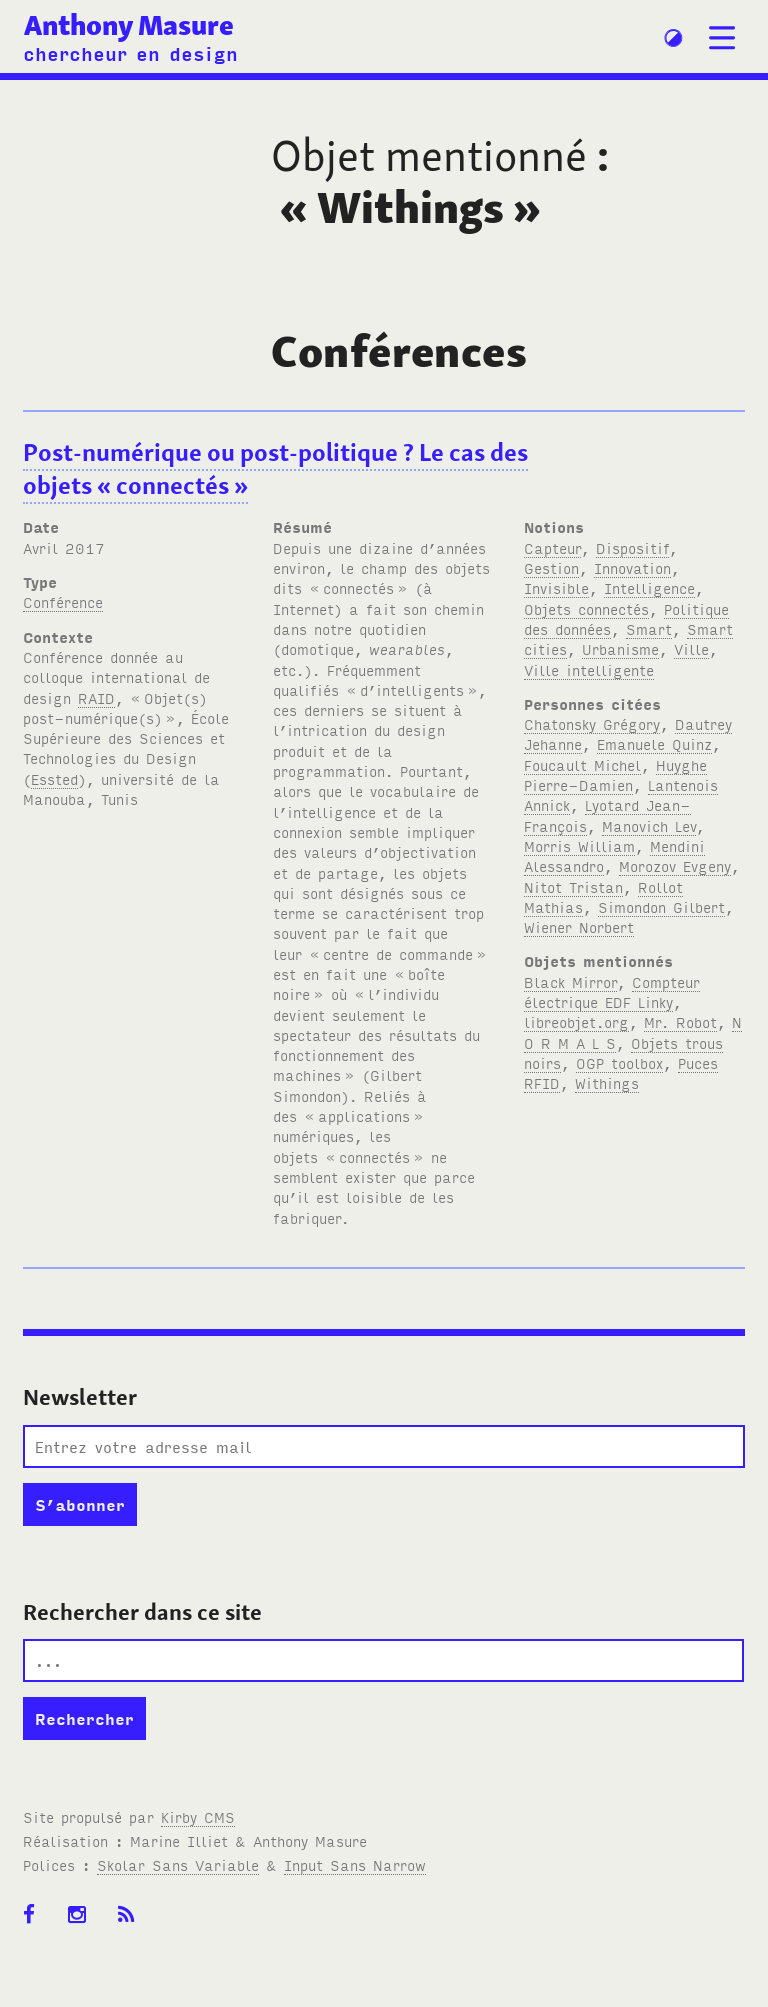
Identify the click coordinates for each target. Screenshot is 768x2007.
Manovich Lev (649, 825)
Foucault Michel (582, 764)
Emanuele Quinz (654, 743)
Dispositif (632, 547)
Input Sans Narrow (355, 1864)
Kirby (198, 1816)
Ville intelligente (589, 669)
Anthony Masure (129, 25)
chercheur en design (130, 52)
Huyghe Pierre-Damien (615, 774)
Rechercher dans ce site (142, 1612)
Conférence (63, 601)
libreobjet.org (576, 1021)
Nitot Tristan (573, 886)
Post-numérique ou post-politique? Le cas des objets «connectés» (275, 469)
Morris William (579, 845)
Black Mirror (570, 981)
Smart (649, 628)
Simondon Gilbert (661, 906)
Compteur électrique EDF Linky (612, 991)
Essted (54, 778)
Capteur (552, 547)
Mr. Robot (680, 1021)
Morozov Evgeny (675, 865)
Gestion (551, 567)
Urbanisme (620, 648)
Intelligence (649, 587)
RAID (96, 697)
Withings (607, 1082)
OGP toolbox (619, 1062)
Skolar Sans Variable (178, 1864)
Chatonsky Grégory (592, 723)
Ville (691, 648)
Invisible (556, 587)
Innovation (632, 567)
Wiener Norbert (579, 926)
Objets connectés (586, 608)
